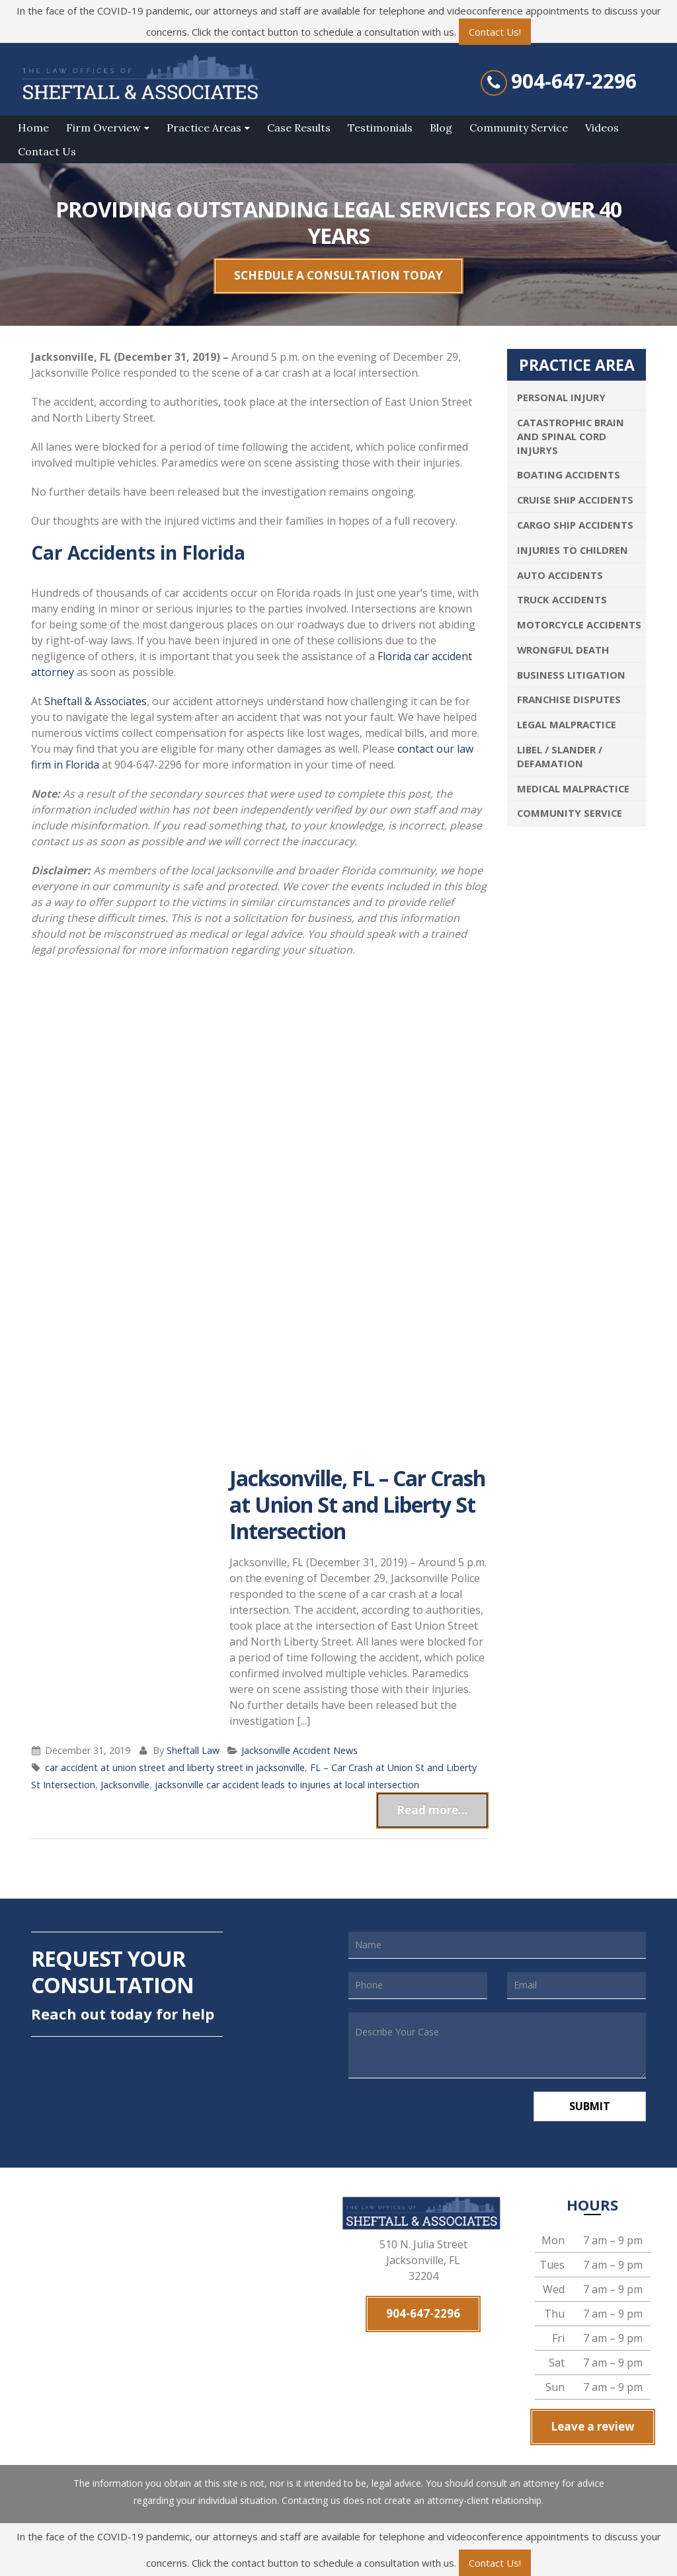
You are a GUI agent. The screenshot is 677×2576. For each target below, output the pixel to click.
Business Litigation (571, 674)
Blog (441, 127)
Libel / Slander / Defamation (559, 756)
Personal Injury (561, 397)
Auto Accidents (560, 575)
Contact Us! (495, 31)
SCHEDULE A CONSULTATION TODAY (338, 275)
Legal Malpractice (566, 724)
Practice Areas (204, 127)
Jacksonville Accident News (299, 1750)
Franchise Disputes (569, 699)
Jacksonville (124, 1784)
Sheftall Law (193, 1750)
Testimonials (380, 127)
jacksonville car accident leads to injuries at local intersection (287, 1784)
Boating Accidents (568, 474)
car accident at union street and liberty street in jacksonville (175, 1767)
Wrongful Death (563, 649)
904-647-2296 (574, 81)
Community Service (518, 127)
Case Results (299, 127)
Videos (602, 127)
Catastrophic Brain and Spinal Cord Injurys (570, 436)
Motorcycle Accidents (579, 624)
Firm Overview (103, 127)
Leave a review (593, 2426)
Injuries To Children (572, 549)
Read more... (432, 1809)
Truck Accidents (562, 599)
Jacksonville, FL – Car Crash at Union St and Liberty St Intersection (357, 1504)
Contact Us (47, 151)
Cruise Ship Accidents (575, 499)
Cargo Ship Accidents (575, 524)
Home (33, 127)
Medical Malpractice (573, 788)
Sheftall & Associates (95, 701)
